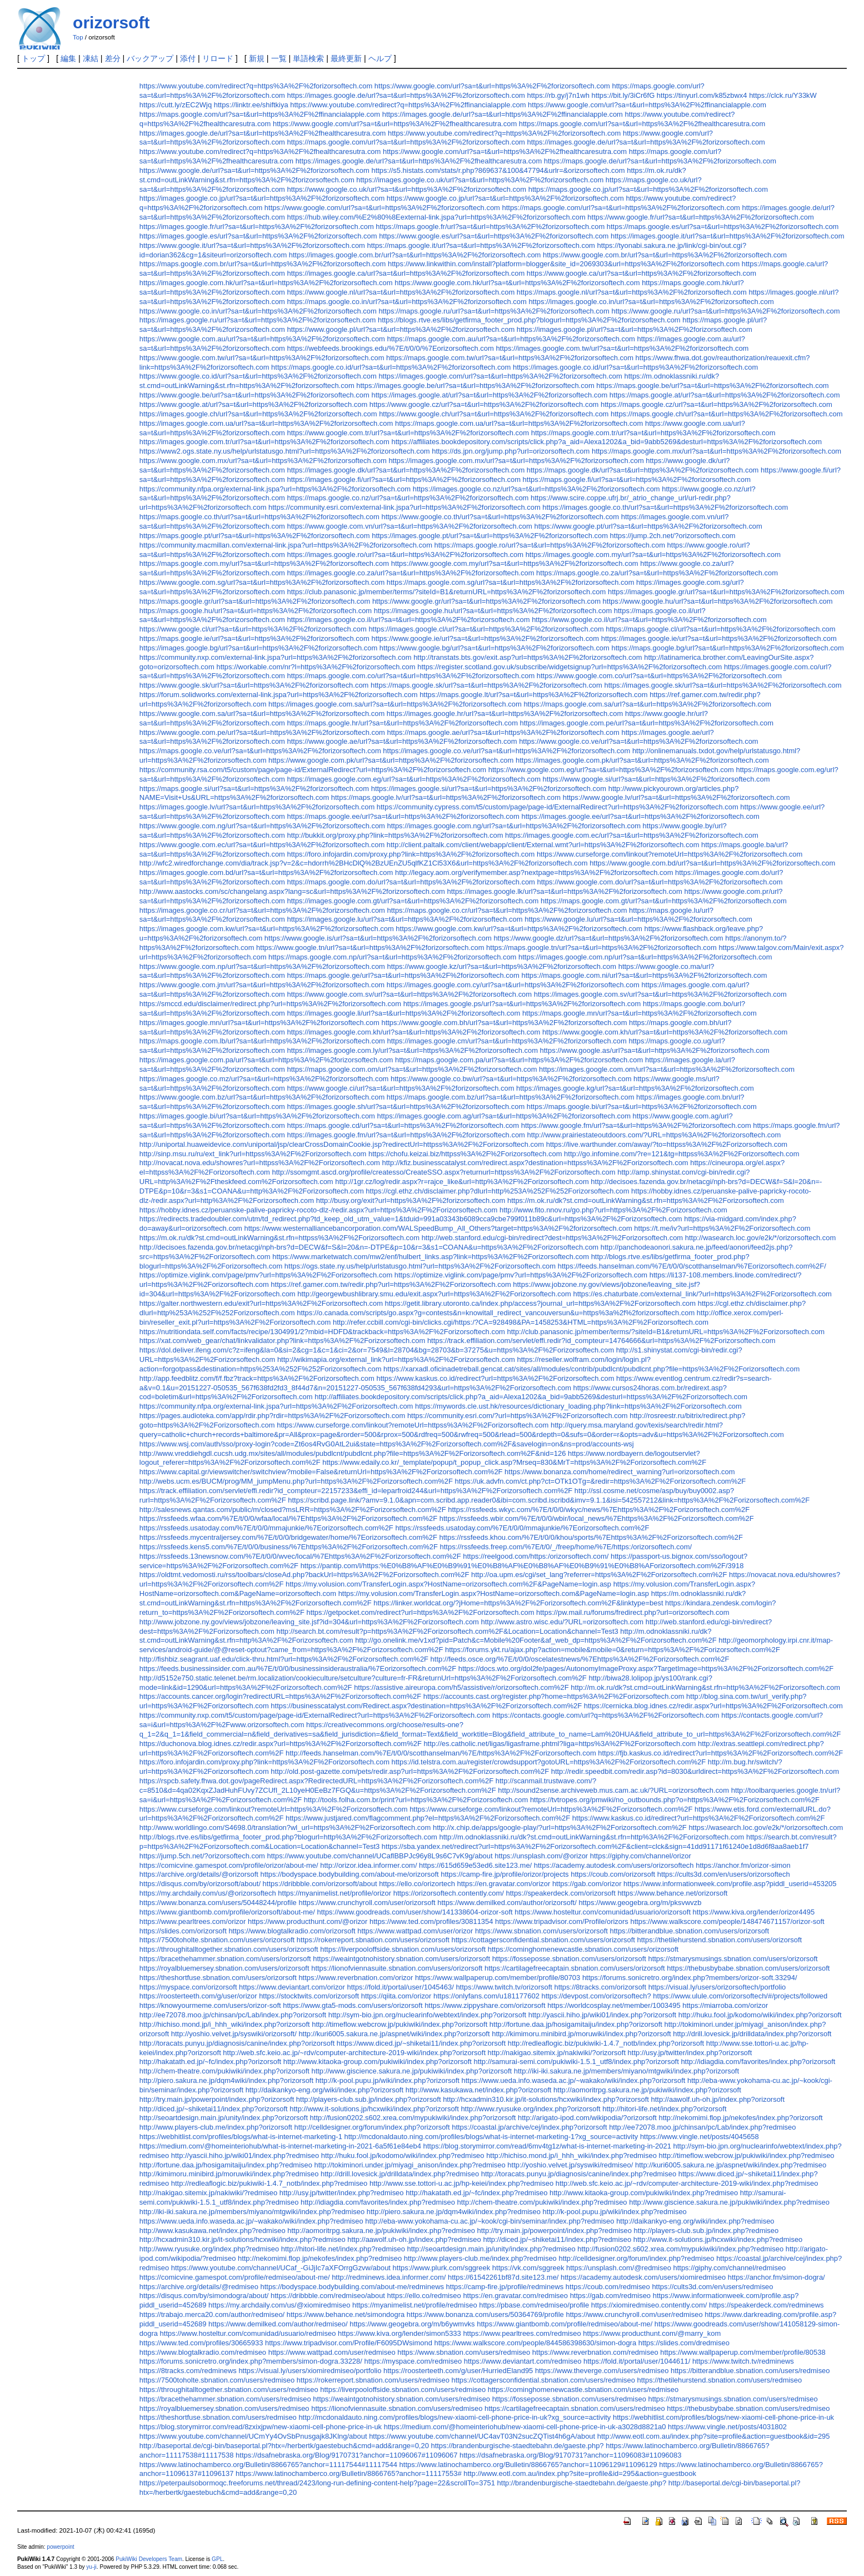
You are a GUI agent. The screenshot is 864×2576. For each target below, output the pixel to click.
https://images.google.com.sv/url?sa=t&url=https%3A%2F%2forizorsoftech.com (660, 994)
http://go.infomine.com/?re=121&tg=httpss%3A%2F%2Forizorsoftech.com (681, 1154)
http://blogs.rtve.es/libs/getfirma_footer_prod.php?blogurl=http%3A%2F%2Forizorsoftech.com (288, 1837)
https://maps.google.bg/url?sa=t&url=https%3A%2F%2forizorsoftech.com (727, 648)
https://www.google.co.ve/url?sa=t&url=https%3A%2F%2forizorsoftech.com (638, 741)
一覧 (279, 58)
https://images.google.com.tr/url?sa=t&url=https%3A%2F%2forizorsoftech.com (264, 441)
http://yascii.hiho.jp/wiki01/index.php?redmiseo (245, 2155)
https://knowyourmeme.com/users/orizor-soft (210, 2005)
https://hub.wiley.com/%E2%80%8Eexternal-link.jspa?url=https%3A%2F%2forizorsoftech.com (436, 217)
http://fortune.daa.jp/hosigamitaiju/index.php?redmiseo (225, 2165)
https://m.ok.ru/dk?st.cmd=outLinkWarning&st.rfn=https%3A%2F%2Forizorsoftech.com (645, 1200)
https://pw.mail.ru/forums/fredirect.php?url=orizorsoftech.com (632, 1612)
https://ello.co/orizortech (417, 1883)
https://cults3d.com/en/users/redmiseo (712, 2286)
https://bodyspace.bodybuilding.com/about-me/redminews (352, 2286)
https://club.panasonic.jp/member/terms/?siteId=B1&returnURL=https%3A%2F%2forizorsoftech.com (446, 592)
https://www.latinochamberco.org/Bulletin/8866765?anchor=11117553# (349, 2473)
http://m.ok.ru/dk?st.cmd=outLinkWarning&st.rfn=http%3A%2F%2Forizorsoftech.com (705, 1687)
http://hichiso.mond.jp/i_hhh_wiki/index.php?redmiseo (571, 2155)
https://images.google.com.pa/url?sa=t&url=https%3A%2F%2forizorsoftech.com (266, 1060)
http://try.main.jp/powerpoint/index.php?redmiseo (554, 2230)
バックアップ (150, 58)
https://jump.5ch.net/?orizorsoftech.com (202, 1856)
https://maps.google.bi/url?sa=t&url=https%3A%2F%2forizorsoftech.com (642, 1106)
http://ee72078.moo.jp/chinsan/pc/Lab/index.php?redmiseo (702, 2127)
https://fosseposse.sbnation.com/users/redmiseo (569, 2399)
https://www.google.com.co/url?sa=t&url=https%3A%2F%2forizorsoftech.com (659, 676)
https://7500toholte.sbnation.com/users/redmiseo (216, 2380)
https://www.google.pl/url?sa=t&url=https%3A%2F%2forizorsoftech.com (401, 329)
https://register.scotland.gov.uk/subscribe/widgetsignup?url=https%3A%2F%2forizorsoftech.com (569, 667)
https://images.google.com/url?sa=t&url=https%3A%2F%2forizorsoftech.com (500, 376)
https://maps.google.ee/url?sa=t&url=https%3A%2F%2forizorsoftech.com (403, 816)
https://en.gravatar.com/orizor (504, 1883)
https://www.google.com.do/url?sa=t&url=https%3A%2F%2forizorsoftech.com (660, 882)
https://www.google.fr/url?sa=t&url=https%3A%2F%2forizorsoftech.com (700, 217)
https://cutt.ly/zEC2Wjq (175, 105)
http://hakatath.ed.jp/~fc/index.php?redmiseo (476, 2193)
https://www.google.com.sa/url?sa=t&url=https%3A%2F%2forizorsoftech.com (261, 713)
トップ (33, 58)
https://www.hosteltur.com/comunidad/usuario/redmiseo (248, 2333)
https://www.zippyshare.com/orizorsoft (484, 2005)
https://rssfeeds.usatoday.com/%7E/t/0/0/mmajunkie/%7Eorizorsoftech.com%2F (266, 1528)
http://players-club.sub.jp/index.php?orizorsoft (368, 2099)
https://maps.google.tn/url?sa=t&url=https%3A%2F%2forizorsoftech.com (601, 947)
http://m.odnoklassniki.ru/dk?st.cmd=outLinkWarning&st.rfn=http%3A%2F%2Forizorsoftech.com (592, 1837)
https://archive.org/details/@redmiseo (198, 2286)
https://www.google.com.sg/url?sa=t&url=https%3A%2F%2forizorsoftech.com (261, 582)
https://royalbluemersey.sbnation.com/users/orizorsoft (224, 1968)
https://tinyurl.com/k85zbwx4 (702, 95)
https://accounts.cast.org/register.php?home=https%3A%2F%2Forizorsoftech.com (554, 1696)
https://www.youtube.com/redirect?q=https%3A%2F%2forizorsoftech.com (255, 86)
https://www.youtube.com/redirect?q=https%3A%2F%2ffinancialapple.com (408, 105)
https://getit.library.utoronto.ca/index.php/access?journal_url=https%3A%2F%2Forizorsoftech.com (540, 1303)
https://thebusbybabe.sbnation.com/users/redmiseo (748, 2408)
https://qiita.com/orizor (396, 1996)
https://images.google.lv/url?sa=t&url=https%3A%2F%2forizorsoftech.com (256, 807)
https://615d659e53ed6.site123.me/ (475, 1865)
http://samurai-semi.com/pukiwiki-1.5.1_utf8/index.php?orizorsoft (575, 2061)
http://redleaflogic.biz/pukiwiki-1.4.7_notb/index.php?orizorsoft (606, 2043)
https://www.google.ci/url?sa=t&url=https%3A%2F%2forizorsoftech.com (401, 1088)
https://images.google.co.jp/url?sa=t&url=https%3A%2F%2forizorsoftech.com (261, 198)
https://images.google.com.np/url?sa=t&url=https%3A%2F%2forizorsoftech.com (645, 957)
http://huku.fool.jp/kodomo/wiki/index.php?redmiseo (403, 2155)
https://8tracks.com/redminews (188, 2370)
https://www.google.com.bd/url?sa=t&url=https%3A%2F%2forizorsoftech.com (712, 863)
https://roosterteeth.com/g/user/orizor (198, 1996)
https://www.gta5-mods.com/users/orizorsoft (352, 2005)
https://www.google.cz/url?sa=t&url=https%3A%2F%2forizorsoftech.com (484, 404)
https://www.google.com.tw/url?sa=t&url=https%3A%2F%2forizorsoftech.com (261, 358)
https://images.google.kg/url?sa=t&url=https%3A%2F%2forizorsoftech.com (635, 1088)
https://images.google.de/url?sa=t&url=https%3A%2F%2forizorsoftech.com (406, 95)
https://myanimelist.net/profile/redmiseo (414, 2305)
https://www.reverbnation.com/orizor (355, 1977)
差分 (113, 58)
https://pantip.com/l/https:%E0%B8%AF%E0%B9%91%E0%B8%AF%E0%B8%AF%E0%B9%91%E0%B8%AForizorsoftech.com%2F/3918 (522, 1565)
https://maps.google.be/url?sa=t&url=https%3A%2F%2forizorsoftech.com (712, 385)
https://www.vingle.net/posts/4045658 (699, 2136)
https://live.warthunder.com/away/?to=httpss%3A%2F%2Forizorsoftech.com (667, 1144)
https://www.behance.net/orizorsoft (672, 1893)
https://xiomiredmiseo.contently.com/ (649, 2305)
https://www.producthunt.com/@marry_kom (652, 2333)
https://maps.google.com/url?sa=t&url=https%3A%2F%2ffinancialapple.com (259, 114)
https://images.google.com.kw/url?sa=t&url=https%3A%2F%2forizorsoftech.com (266, 928)
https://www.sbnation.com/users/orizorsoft (541, 1931)
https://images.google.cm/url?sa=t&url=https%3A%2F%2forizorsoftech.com (507, 1041)
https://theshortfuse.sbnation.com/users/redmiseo (218, 2417)
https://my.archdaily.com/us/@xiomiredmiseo (279, 2305)
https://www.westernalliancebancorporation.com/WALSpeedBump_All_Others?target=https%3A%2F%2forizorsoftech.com (438, 1228)
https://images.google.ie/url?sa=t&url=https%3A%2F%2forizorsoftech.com (719, 638)
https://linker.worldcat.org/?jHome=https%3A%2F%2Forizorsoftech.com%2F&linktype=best (518, 1603)
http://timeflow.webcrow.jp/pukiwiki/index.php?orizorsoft (399, 2024)
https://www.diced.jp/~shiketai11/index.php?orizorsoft (421, 2043)
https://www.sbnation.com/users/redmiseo (463, 2352)
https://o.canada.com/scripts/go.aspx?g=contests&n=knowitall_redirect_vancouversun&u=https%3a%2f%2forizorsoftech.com (496, 1313)
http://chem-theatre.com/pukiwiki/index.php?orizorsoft (224, 2071)
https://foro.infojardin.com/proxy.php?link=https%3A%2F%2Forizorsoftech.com (264, 1762)
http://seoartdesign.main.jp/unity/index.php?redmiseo (491, 2249)
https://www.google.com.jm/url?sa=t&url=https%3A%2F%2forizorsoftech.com (261, 985)
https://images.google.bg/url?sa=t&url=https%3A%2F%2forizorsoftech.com (258, 648)
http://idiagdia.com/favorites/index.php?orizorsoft (758, 2061)
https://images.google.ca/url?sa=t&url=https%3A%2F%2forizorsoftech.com (406, 273)
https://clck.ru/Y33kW (783, 95)
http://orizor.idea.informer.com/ (368, 1865)
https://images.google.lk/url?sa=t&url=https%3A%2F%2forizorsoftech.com (564, 891)
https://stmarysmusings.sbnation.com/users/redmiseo (732, 2399)
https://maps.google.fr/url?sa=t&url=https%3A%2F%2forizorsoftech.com (490, 226)
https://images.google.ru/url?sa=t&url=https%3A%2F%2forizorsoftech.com (257, 320)
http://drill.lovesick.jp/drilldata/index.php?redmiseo (400, 2174)
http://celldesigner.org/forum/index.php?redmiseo (636, 2258)
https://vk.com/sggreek (528, 2268)
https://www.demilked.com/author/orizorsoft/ (507, 1902)
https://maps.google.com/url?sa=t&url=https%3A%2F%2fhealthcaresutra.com (642, 124)
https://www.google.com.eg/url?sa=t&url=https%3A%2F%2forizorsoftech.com (611, 769)
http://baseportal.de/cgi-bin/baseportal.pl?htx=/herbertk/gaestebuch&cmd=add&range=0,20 (284, 2445)
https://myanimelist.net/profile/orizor (334, 1893)
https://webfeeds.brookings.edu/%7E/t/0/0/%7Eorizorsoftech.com (390, 348)
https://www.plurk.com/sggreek (442, 2268)
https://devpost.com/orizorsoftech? (596, 1996)
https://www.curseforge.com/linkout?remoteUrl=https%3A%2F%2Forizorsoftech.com (273, 1809)
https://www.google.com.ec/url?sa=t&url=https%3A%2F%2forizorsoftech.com (261, 845)
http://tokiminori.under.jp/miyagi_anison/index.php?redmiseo (410, 2165)
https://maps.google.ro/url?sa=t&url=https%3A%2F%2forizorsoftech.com (550, 545)
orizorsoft (111, 22)
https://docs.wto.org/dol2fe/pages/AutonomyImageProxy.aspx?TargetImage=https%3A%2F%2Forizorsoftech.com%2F (645, 1668)
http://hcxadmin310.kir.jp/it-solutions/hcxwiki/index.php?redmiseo (242, 2239)
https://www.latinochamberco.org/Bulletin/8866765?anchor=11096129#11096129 (528, 2464)
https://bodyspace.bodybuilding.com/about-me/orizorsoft (349, 1874)
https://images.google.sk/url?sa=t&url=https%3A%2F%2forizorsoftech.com (722, 685)
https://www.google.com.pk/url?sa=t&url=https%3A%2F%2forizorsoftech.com (390, 760)
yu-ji (91, 2567)
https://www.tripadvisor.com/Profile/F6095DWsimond (348, 2343)
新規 (256, 58)
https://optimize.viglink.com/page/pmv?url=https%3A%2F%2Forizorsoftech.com (265, 1275)
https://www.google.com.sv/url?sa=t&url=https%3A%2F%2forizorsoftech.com (409, 994)
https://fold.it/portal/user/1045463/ (400, 1987)
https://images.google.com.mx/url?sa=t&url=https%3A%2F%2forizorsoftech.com (515, 460)
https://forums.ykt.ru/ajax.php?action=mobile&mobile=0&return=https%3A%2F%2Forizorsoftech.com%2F (612, 1649)
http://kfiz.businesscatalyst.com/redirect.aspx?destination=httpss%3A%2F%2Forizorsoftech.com (535, 1162)
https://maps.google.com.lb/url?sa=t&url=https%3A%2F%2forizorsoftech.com (262, 1041)
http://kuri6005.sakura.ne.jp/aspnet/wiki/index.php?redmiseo (730, 2165)
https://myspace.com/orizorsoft (188, 1987)
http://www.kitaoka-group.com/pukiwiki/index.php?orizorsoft (377, 2061)
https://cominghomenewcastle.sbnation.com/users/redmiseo (583, 2389)
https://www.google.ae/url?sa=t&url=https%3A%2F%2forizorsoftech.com (402, 741)
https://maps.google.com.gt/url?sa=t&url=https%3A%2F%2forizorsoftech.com (664, 901)
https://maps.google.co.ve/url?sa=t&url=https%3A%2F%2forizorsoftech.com (260, 751)
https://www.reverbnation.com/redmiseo (595, 2352)
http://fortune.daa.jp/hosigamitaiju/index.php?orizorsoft (576, 2024)
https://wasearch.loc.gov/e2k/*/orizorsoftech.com (765, 1827)
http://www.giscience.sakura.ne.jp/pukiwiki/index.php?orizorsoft (411, 2071)
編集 (68, 58)
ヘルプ (380, 58)
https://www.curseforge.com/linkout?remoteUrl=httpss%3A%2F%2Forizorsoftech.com (412, 1425)
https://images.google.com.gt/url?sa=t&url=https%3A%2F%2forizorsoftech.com (413, 901)
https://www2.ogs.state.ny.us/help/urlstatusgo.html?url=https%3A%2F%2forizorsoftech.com (284, 451)
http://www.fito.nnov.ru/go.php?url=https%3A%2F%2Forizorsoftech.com (613, 1210)
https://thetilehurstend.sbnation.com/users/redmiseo (719, 2380)
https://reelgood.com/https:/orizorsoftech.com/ (535, 1556)
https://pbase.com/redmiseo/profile (534, 2305)
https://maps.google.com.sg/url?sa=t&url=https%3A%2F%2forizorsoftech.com (511, 582)
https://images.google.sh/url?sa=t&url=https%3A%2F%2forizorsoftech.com (406, 1106)
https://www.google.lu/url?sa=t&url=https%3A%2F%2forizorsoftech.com (638, 919)
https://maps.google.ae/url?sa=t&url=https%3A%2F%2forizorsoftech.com (503, 732)
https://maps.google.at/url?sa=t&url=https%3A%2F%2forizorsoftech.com (725, 395)
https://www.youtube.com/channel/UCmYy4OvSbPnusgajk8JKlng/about (253, 2436)
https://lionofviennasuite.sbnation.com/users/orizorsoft (396, 1968)
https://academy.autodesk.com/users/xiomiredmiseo (643, 2277)
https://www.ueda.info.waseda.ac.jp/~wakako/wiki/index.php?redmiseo (251, 2221)
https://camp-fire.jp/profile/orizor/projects (504, 1874)
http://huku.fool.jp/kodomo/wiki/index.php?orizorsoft (760, 2015)
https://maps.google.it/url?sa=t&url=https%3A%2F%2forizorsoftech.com (481, 245)
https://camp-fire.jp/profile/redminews (505, 2286)
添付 (188, 58)
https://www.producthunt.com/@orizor (307, 1921)
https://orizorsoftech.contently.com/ (448, 1893)
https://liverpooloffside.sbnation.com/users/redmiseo (403, 2389)
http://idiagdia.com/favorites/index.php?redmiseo (378, 2202)
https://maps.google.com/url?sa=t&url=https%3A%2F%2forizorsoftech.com (406, 142)
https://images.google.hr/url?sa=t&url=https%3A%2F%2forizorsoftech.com (505, 713)
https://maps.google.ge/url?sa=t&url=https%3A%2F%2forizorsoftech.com (403, 975)
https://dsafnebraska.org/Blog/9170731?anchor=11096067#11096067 (346, 2455)
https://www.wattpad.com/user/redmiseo (332, 2352)
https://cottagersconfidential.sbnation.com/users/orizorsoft (543, 1940)
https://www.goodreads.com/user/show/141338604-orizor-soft (415, 1912)
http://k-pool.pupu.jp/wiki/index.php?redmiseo (615, 2211)
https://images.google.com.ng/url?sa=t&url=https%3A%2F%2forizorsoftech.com (514, 826)
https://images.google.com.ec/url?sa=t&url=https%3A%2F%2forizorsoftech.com (631, 835)
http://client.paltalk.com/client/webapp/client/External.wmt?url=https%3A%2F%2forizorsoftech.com (543, 845)
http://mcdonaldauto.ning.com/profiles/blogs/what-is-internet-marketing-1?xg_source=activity (491, 2136)
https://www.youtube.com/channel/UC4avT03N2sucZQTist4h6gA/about (482, 2436)
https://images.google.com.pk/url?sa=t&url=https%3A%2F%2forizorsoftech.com (642, 760)
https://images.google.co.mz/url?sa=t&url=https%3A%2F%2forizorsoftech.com (264, 1079)
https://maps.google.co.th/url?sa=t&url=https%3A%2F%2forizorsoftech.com (259, 517)
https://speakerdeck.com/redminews (766, 2305)
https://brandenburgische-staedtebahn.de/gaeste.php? (517, 2445)
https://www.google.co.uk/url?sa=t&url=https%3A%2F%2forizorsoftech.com (407, 189)
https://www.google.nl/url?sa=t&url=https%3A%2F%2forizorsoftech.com (401, 292)
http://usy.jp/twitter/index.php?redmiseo (341, 2193)
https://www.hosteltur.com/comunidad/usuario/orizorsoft (603, 1912)
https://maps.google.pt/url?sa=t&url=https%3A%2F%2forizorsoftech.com (254, 535)
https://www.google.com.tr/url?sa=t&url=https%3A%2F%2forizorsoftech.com (408, 433)
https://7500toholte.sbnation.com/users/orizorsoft (216, 1940)
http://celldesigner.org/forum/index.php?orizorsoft (372, 2127)
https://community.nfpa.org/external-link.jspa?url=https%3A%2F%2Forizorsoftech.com (276, 1406)
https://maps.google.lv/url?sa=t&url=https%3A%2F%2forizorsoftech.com (446, 797)
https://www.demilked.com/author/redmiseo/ (278, 2324)
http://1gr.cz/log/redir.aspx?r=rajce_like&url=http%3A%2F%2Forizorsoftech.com (461, 1181)
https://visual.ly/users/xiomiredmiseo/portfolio (309, 2370)
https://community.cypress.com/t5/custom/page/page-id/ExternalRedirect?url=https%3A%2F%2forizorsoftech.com (557, 807)
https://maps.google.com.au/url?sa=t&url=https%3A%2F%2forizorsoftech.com (511, 339)
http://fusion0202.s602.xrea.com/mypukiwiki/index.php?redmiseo (680, 2249)
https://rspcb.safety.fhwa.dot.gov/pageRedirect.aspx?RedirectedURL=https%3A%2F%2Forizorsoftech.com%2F (316, 1781)
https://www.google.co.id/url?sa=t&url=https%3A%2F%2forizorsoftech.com (258, 376)
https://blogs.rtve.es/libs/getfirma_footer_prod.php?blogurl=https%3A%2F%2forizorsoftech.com (529, 320)
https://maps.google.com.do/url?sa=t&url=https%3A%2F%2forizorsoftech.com (411, 882)
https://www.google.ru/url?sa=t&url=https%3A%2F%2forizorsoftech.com (725, 311)
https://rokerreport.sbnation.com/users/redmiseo (373, 2380)
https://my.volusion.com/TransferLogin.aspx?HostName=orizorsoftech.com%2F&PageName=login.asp (448, 1584)
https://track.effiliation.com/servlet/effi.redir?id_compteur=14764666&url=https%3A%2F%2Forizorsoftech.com (601, 1340)
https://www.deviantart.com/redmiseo (523, 2361)
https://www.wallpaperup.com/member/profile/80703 (497, 1977)
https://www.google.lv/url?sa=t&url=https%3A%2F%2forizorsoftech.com (676, 797)
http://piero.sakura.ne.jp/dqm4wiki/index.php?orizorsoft (226, 2080)
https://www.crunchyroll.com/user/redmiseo (634, 2314)
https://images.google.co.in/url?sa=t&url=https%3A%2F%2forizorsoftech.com (650, 301)
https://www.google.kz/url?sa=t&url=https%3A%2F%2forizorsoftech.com (502, 966)
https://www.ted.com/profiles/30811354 (431, 1921)
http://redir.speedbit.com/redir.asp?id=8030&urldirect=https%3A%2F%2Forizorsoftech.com (695, 1771)
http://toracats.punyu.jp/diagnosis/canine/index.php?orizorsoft (236, 2043)
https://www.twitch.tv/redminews (743, 2361)
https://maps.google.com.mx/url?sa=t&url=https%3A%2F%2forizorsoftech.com (716, 451)
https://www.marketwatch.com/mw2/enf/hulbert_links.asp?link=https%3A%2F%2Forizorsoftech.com (430, 1256)
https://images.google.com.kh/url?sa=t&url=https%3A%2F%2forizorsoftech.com (414, 1032)
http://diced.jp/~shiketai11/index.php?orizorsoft (213, 2109)
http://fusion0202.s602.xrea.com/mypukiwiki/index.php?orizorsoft (413, 2117)
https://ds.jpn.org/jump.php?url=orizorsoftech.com (511, 451)
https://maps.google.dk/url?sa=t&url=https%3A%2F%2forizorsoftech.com (643, 470)
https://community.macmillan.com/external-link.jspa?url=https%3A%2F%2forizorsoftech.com (285, 545)
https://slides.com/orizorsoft (183, 1931)
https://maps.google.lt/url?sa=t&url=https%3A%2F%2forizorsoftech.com (533, 694)
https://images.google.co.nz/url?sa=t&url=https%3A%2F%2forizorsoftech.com (536, 489)
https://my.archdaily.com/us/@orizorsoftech (207, 1893)
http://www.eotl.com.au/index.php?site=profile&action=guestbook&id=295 (713, 2436)
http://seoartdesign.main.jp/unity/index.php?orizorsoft (223, 2117)
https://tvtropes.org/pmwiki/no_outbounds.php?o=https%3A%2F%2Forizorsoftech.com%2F (675, 1800)
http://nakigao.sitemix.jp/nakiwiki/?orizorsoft (557, 2052)
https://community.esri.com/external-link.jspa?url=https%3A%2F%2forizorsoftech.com (404, 507)
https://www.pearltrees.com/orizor (192, 1921)
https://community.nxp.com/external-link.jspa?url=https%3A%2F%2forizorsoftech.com (275, 657)
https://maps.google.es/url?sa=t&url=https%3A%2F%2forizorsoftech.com (723, 226)
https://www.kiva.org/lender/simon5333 (399, 2333)
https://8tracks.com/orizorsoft (600, 1987)
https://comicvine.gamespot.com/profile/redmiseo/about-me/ (234, 2277)
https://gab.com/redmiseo (610, 2295)
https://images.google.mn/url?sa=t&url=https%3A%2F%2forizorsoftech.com (259, 1022)
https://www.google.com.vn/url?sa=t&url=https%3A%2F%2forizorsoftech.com (409, 526)
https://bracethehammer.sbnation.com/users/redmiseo (225, 2399)
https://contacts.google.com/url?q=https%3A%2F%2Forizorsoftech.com (606, 1715)
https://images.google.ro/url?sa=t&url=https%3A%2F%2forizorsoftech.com (405, 554)
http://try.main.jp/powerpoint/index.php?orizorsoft (216, 2099)
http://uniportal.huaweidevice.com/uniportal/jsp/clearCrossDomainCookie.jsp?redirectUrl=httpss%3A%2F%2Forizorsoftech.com (341, 1144)
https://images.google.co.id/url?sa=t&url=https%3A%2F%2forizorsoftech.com (635, 367)
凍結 (90, 58)
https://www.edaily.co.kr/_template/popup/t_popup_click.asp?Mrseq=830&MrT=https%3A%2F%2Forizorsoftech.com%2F (514, 1462)
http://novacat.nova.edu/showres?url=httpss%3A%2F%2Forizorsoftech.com (259, 1162)
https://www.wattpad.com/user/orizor (415, 1931)
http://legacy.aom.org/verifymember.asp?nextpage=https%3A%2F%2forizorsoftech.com (534, 872)
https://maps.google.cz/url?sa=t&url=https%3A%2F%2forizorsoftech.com (716, 404)
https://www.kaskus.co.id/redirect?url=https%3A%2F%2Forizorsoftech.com (495, 1378)
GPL (217, 2559)
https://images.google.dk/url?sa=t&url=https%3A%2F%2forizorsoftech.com (406, 470)
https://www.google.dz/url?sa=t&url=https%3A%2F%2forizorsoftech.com (608, 938)
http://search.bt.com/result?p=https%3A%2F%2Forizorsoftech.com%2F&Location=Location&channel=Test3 (447, 1631)
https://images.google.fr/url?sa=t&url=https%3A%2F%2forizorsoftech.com (256, 226)
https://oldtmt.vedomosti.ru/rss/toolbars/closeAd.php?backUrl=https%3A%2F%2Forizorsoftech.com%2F (304, 1574)
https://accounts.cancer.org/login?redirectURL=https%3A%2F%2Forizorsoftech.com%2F (280, 1696)
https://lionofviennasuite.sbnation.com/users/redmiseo (396, 2408)
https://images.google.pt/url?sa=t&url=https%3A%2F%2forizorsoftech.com (490, 535)
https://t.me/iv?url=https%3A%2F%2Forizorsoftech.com (722, 1228)
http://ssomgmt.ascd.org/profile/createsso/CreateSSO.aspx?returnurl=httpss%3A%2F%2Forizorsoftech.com (444, 1172)
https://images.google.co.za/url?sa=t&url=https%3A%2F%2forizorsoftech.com (411, 573)
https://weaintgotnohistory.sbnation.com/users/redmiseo (401, 2399)
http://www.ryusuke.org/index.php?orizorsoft (530, 2109)
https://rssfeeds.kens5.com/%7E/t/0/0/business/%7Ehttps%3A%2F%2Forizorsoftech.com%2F (288, 1547)
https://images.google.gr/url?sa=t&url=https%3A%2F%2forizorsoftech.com (726, 592)
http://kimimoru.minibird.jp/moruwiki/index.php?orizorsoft (581, 2034)
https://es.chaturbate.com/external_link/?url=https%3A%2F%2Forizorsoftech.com (702, 1294)
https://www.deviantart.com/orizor (292, 1987)
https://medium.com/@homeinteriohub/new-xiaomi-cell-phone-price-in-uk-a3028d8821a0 (525, 2427)
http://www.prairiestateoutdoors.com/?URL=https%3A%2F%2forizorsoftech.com (654, 1135)
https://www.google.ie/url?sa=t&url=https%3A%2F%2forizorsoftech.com (485, 638)
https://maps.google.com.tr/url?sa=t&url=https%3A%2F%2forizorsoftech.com (653, 433)
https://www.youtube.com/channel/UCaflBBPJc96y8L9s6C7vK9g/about (380, 1856)
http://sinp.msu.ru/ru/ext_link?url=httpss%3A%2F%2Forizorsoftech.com (253, 1154)
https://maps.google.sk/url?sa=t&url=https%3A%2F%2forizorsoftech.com (486, 685)
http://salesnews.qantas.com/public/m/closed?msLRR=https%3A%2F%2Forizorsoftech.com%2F (292, 1509)
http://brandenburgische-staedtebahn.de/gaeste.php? (582, 2483)
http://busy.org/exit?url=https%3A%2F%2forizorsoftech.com (411, 1200)
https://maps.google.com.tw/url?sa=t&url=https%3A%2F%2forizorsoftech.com (509, 358)
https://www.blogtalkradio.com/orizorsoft (291, 1931)
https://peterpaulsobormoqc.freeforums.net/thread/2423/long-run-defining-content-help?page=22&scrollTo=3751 (317, 2483)
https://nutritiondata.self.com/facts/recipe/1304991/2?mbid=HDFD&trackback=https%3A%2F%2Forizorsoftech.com (322, 1331)
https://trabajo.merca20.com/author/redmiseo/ (211, 2314)
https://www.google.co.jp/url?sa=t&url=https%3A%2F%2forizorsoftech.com (505, 198)
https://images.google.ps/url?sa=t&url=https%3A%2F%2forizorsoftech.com (522, 1003)
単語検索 (308, 58)
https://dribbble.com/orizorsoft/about (320, 1883)
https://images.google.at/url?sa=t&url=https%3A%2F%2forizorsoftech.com (489, 395)
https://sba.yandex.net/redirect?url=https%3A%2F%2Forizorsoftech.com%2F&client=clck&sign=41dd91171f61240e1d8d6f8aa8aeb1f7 (595, 1846)
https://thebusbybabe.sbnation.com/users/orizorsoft (748, 1968)
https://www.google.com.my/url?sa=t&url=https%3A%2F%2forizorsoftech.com (514, 563)
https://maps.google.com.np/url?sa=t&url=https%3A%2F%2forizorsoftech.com (392, 957)
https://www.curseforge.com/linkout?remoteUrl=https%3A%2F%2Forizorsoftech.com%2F (550, 1809)
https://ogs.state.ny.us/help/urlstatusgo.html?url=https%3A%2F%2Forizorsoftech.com (420, 1266)
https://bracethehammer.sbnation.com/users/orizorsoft (225, 1959)
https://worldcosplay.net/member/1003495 (614, 2005)
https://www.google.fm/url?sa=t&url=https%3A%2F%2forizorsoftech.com (636, 1125)
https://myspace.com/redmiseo (413, 2361)
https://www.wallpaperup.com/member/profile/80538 (742, 2352)
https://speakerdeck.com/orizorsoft (561, 1893)
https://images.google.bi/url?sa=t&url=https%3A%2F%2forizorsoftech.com (257, 1116)
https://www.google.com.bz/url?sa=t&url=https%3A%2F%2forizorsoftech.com (261, 1097)
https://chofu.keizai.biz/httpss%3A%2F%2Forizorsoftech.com (465, 1154)
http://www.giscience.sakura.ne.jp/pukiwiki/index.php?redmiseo (729, 2202)
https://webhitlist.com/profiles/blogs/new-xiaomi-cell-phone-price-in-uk (723, 2417)
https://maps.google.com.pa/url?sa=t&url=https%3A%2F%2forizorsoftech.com (519, 1060)
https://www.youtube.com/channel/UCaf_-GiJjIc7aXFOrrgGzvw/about (281, 2268)
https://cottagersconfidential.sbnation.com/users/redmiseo (543, 2380)
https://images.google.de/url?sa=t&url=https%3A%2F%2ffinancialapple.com (502, 114)
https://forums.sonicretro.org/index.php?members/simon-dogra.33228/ (250, 2361)
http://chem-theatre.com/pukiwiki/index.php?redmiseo (542, 2202)
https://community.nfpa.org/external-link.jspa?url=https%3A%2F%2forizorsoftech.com (275, 489)
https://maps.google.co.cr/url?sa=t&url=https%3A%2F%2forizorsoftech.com (507, 910)
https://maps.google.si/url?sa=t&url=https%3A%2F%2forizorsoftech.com (254, 788)
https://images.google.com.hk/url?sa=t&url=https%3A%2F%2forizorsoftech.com (266, 283)
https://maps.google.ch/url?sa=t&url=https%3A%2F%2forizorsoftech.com (727, 414)
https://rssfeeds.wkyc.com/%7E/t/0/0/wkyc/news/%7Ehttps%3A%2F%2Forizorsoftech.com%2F (599, 1509)
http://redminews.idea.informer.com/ (389, 2277)
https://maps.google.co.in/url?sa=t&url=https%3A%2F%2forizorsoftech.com (407, 301)
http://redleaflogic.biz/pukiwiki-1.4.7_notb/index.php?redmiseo (269, 2183)
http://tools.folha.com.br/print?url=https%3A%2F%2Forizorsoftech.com (416, 1800)
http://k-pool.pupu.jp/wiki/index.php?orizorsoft (388, 2080)
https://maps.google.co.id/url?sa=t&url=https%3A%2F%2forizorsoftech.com (391, 367)
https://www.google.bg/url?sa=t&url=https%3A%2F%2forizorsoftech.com (494, 648)
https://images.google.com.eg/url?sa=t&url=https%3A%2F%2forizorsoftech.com (414, 779)
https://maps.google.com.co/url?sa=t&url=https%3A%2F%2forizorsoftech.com (411, 676)
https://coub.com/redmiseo (608, 2286)
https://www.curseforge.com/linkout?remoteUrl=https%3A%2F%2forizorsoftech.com (669, 854)
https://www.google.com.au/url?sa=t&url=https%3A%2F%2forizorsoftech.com (262, 339)
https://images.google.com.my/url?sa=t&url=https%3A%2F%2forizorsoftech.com (653, 554)
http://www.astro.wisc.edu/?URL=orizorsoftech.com (562, 1622)
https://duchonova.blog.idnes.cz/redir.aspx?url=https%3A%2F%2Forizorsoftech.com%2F (280, 1743)
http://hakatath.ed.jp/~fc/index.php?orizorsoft (210, 2061)
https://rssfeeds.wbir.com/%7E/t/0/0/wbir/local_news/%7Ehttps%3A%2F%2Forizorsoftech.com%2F (597, 1518)
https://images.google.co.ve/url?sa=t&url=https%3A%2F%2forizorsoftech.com (506, 751)
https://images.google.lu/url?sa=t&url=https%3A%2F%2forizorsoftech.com (405, 919)
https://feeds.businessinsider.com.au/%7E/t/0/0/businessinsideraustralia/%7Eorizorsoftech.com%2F (297, 1668)
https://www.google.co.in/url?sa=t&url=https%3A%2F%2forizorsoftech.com (258, 311)
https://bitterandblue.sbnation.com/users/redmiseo (750, 2370)
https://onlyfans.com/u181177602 (486, 1996)
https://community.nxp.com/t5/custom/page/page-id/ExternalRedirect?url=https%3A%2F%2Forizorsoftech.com (315, 1715)
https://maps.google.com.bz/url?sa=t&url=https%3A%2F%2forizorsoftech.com (511, 1097)
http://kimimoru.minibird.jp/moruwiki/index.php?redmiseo (229, 2174)
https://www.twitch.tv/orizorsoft (504, 1987)
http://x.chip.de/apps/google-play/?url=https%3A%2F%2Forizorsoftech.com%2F (560, 1827)
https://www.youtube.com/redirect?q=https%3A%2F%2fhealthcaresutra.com (260, 151)
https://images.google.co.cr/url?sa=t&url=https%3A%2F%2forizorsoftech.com (262, 910)
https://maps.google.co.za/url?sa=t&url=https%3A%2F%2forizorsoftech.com (657, 573)
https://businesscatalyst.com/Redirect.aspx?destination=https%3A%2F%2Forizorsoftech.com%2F (426, 1706)
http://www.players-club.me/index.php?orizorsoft (215, 2127)
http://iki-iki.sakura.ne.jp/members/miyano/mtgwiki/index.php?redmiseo (251, 2211)
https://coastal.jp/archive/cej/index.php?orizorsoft (529, 2127)
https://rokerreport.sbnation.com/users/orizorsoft (373, 1940)
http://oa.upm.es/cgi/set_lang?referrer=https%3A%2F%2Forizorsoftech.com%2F (599, 1574)
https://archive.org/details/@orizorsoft (198, 1874)
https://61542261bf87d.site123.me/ (503, 2277)
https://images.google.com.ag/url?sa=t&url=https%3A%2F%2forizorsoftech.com (504, 1116)
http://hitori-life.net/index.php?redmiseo (343, 2249)
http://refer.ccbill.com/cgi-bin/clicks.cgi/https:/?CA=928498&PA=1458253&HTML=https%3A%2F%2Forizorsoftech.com (520, 1322)
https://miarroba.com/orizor (725, 2005)
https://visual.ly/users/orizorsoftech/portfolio (717, 1987)
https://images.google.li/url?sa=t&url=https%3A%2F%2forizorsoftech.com (404, 1013)
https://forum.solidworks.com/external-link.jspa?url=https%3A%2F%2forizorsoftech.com (278, 694)
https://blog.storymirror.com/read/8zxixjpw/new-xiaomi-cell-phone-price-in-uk (260, 2427)
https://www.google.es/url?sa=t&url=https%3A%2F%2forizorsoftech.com (493, 236)
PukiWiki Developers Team (149, 2559)
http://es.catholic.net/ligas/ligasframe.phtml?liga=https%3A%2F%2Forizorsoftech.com (559, 1743)
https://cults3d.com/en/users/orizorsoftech (723, 1874)
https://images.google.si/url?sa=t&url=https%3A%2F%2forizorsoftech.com (488, 788)
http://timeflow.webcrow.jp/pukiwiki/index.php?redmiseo (747, 2155)
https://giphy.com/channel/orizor (640, 1856)
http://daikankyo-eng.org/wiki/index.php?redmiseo (695, 2221)
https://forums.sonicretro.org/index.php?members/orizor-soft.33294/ (689, 1977)
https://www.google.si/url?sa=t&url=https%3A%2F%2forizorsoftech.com (656, 779)
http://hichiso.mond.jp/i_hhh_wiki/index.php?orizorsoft (224, 2024)
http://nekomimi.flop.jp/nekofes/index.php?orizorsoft (740, 2117)
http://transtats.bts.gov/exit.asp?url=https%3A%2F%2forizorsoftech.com (527, 657)
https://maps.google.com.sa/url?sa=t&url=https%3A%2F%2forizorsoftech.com (647, 704)
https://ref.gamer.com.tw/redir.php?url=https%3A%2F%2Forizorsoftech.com (391, 1284)
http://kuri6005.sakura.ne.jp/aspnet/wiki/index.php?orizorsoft (394, 2034)
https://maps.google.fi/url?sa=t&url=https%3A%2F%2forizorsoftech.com (637, 479)
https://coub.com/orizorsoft (613, 1874)
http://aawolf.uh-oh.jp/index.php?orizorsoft (718, 2099)
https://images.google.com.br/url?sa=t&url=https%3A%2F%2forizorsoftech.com (415, 255)
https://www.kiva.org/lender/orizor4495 (754, 1912)
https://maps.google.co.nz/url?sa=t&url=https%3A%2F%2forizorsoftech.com (408, 498)
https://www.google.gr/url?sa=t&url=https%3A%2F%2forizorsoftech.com (486, 601)
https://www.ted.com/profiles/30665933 (201, 2343)
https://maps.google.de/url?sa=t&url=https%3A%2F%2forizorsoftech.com (660, 161)
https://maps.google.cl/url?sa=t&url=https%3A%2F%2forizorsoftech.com (720, 629)
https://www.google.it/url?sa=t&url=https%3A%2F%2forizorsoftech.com (252, 245)
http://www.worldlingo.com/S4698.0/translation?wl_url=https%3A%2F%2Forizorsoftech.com (285, 1827)
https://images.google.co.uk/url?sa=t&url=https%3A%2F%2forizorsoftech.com (479, 180)
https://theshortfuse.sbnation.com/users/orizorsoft (218, 1977)
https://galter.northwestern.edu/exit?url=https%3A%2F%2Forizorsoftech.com (261, 1303)
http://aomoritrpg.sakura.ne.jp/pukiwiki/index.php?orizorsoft (647, 2090)
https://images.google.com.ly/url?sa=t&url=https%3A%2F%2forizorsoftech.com (412, 1050)
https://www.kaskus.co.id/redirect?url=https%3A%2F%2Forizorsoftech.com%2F (698, 1818)
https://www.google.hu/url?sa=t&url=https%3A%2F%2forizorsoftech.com (718, 601)
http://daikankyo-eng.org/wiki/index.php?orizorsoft (324, 2090)
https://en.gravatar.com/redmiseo (515, 2295)
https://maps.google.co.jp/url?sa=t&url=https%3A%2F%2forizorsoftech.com (648, 189)
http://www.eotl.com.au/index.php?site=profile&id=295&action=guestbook (579, 2473)
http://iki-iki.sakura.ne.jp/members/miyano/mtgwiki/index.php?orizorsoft (626, 2071)
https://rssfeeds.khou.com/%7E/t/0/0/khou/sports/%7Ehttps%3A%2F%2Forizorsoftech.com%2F (591, 1537)
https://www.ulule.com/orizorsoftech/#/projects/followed (740, 1996)
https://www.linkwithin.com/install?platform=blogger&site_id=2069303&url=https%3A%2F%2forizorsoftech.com (564, 264)
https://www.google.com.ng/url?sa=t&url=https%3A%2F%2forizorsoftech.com (262, 826)
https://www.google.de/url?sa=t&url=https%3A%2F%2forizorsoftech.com (254, 170)
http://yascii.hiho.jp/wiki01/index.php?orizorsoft (602, 2015)
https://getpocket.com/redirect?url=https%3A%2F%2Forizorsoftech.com (420, 1612)
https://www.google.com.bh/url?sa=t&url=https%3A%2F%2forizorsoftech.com (504, 1022)
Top (78, 37)
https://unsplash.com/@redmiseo (618, 2268)
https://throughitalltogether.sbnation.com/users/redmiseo (228, 2389)
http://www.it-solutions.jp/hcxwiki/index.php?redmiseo (718, 2239)
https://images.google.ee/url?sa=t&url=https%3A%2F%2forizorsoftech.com (640, 816)
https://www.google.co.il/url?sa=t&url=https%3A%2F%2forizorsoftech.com (649, 619)
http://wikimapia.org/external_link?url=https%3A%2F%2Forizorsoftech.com (396, 1359)
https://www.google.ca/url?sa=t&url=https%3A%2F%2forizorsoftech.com (641, 273)
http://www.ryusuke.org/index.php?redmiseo (209, 2249)
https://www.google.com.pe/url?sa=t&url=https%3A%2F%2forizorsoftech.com (262, 732)
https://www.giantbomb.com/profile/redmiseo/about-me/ (564, 2324)
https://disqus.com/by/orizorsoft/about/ (200, 1883)
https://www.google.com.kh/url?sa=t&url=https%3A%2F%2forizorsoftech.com (664, 1032)
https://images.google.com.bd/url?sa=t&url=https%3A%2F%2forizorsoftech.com (266, 872)
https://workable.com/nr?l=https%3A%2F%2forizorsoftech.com (315, 667)
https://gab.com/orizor (587, 1883)
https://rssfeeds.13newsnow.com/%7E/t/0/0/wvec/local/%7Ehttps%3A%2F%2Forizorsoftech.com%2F (300, 1556)
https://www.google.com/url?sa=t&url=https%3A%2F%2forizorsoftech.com (492, 86)
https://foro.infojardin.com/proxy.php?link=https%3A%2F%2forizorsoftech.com (411, 854)
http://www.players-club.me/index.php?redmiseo (480, 2258)
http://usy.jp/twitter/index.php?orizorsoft (690, 2052)
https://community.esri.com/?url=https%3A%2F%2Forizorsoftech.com (517, 1415)
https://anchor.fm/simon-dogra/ (776, 2277)
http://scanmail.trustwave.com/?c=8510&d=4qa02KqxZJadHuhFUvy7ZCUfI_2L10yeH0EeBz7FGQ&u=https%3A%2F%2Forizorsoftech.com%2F (367, 1785)
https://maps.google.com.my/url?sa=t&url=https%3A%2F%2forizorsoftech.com (264, 563)
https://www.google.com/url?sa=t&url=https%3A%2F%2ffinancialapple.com (647, 105)
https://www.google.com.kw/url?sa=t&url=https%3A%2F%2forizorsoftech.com (519, 928)
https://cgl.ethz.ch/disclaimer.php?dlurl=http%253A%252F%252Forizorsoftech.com (497, 1191)
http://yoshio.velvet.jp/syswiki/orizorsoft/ (234, 2034)
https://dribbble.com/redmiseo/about (328, 2295)
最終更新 (346, 58)
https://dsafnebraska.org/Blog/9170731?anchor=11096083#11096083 (570, 2455)
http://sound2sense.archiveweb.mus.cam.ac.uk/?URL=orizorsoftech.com (613, 1790)
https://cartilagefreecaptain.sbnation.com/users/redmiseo (575, 2408)
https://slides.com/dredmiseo (684, 2343)
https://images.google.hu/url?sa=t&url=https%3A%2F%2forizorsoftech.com (493, 610)
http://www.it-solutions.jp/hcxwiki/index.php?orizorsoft (374, 2109)
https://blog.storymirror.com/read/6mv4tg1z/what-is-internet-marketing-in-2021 (547, 2146)
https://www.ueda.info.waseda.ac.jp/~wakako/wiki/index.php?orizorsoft (573, 2080)
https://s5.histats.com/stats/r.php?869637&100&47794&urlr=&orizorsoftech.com (498, 170)
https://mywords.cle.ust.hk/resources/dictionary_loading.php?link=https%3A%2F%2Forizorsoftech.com (578, 1406)
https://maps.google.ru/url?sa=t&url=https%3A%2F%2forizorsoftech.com (493, 311)
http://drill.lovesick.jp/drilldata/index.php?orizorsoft (752, 2034)
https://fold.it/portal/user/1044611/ (636, 2361)
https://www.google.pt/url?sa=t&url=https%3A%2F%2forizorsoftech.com (648, 526)
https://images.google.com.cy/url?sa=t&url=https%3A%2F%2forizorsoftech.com (513, 985)
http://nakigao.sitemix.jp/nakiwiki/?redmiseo (208, 2193)
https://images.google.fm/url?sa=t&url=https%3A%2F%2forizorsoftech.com (406, 1135)
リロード (217, 58)
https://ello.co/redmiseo (424, 2295)
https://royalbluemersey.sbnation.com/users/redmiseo (224, 2408)
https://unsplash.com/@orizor (541, 1856)
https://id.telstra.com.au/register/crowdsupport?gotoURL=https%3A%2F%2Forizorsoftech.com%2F (549, 1762)
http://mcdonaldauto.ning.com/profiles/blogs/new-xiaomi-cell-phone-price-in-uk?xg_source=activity (454, 2417)
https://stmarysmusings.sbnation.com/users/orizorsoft (732, 1959)
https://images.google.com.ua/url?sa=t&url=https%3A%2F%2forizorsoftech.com (266, 423)
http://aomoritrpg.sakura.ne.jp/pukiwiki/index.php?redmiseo (381, 2230)
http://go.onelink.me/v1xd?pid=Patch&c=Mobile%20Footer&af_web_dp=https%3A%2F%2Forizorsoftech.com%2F (536, 1640)
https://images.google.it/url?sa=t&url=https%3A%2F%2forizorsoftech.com (727, 236)
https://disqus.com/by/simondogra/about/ (204, 2295)
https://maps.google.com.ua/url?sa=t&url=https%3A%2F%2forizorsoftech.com (519, 423)
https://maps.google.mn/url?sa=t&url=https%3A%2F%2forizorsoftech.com (639, 1013)
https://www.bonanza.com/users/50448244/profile (218, 1902)
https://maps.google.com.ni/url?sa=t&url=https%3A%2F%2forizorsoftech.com (644, 975)
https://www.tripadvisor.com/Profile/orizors (561, 1921)
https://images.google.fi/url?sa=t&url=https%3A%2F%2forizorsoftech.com (404, 479)
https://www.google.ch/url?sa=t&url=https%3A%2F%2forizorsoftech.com (493, 414)
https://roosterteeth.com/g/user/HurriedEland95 (458, 2370)
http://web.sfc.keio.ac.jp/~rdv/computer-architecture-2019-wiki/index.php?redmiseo (687, 2183)
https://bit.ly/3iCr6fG (623, 95)
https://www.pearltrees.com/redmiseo (522, 2333)
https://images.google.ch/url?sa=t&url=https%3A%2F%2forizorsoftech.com (258, 414)
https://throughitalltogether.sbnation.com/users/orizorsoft (228, 1949)
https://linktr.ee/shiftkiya (251, 105)
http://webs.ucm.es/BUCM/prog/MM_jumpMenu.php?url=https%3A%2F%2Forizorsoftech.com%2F (296, 1481)
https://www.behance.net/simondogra (345, 2314)
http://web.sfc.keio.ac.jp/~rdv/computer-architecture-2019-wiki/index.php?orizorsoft (354, 2052)
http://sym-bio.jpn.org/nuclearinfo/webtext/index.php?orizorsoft (427, 2015)
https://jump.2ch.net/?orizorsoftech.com (673, 535)
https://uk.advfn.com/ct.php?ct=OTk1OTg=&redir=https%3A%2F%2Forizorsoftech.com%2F (600, 1481)
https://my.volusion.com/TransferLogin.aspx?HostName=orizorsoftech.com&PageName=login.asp (493, 1593)
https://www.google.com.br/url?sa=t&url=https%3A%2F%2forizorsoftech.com (665, 255)
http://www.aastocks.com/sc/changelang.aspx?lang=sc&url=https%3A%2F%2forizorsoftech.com (292, 891)
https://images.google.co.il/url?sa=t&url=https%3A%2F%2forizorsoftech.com (408, 619)
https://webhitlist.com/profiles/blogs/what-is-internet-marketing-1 (240, 2136)
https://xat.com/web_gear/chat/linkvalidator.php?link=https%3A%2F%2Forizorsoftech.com (282, 1340)
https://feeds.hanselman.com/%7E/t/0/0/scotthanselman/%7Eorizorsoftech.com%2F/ (692, 1266)
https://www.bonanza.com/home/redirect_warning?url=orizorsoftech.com (620, 1472)
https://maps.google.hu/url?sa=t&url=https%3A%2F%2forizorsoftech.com (255, 610)
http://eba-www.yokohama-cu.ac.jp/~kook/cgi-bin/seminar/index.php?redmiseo (489, 2221)
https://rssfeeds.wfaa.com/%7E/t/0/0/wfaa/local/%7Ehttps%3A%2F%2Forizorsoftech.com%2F (288, 1518)
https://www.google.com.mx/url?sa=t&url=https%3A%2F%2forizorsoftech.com (263, 460)
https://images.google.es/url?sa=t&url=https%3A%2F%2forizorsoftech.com (258, 236)
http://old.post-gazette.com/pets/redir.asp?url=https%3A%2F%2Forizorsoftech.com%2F (410, 1771)
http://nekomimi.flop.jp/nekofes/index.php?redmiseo (320, 2258)
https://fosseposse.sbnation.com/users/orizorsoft (569, 1959)
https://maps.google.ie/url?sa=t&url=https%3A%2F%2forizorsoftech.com (254, 638)
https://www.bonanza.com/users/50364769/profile (485, 2314)
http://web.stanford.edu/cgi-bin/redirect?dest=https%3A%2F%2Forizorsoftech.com (552, 1238)
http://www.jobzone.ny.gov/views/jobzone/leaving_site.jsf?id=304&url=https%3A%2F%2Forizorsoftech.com (309, 1622)
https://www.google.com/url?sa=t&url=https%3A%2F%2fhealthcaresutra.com (395, 124)
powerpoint (60, 2547)
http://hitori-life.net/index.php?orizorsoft (664, 2109)
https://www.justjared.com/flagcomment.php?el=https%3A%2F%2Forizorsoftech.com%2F (428, 1818)
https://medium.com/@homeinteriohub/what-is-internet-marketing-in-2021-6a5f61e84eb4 (280, 2146)
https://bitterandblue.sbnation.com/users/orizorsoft (690, 1931)
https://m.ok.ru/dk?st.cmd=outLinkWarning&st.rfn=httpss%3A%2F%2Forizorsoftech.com (279, 1238)
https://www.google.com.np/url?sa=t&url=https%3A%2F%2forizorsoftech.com (262, 966)
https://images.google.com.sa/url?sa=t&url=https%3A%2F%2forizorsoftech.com (395, 704)
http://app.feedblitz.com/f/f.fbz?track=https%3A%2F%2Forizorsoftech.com (256, 1378)
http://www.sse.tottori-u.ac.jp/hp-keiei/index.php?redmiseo (461, 2183)
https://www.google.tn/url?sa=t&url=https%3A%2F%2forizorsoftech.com (370, 947)
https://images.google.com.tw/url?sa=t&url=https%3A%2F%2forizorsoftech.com (622, 348)
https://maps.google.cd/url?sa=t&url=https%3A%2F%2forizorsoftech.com (403, 1125)
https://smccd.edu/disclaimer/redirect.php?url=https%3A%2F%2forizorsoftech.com (270, 1003)
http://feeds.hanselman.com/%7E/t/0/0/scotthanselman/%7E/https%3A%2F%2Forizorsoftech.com (441, 1753)
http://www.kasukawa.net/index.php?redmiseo (212, 2230)
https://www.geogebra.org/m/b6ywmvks (412, 2324)
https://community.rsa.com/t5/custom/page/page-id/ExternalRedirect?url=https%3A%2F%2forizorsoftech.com (312, 769)
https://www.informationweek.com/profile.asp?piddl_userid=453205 (729, 1883)
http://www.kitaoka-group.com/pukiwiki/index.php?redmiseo (644, 2193)
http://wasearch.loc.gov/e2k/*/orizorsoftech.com (760, 1238)
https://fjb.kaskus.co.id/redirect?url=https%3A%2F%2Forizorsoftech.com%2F (720, 1753)
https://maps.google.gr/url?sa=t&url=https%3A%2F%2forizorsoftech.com (254, 601)
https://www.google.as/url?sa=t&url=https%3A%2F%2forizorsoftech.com (655, 1050)
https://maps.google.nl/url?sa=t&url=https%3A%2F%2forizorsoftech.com (632, 292)
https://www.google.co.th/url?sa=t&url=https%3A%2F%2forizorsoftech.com (500, 517)
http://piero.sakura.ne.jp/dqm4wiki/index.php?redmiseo (454, 2211)
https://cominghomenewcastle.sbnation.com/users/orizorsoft (583, 1949)
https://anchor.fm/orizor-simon (743, 1865)
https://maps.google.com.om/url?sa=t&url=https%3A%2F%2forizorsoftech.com (412, 1069)
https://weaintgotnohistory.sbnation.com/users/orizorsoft (401, 1959)
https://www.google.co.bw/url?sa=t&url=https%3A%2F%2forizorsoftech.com (511, 1079)
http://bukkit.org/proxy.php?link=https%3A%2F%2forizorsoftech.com (395, 835)
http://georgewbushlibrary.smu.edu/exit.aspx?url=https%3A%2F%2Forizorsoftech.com (434, 1294)
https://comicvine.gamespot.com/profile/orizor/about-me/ (228, 1865)
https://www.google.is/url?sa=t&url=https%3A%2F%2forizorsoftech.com (378, 938)
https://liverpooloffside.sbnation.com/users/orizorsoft (403, 1949)
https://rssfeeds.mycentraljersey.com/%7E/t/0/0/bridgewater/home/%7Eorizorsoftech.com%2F (288, 1537)
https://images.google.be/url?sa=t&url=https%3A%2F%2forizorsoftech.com (475, 385)
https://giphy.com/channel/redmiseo (729, 2268)
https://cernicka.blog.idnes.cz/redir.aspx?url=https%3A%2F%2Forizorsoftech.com (713, 1706)
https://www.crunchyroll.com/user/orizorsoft (366, 1902)
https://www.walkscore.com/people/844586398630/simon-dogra (535, 2343)
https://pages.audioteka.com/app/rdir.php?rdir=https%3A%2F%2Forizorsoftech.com (272, 1415)
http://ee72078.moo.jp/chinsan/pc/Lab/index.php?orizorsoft (232, 2015)
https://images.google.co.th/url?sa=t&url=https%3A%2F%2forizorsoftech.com (665, 507)
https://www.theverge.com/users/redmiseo (601, 2370)
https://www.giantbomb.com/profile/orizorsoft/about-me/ (227, 1912)
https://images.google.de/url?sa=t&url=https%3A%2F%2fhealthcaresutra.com (262, 133)
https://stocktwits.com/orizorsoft (309, 1996)
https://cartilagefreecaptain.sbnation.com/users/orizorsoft (575, 1968)
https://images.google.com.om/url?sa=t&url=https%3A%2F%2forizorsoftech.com (667, 1069)
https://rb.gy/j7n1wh (558, 95)
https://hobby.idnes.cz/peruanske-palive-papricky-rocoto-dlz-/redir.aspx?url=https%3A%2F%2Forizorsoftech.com (318, 1210)
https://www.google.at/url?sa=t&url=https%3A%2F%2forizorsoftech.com (253, 404)
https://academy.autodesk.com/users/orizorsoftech (614, 1865)
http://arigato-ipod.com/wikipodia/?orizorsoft (587, 2117)
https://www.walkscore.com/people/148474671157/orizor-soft (727, 1921)
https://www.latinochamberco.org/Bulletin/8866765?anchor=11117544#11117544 (268, 2464)
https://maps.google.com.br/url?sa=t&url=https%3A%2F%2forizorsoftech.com (262, 264)
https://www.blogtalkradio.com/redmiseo (202, 2352)
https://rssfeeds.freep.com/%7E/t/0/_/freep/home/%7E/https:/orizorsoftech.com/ (566, 1547)
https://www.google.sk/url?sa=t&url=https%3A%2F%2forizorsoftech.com (254, 685)
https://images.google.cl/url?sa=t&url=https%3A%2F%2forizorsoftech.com (485, 629)
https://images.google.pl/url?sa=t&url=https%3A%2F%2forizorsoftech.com (634, 329)
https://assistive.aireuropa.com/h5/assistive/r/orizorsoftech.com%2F (461, 1687)
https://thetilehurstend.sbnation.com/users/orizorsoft (719, 1940)
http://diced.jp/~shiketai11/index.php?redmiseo (557, 2239)
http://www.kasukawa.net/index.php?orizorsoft (479, 2090)
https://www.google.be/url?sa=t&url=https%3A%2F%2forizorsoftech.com (254, 395)
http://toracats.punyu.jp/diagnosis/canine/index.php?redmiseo (578, 2174)
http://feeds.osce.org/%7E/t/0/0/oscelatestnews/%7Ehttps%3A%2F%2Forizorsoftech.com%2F (580, 1659)
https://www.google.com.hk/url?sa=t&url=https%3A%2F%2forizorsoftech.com (517, 283)
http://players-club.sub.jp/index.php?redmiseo (706, 2230)
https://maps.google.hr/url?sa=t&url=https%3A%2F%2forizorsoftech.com (402, 723)
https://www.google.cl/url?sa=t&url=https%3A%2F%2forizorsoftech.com (253, 629)
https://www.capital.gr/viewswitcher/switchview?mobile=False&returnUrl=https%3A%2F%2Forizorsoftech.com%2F (321, 1472)
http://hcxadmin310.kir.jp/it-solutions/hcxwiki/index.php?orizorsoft (546, 2099)
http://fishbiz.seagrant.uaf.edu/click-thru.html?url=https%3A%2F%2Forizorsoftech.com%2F (283, 1659)
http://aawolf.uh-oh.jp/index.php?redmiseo (414, 2239)
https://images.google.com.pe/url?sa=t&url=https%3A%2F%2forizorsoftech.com (646, 723)
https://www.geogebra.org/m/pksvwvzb (639, 1902)
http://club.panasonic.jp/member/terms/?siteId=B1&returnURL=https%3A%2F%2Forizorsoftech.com (666, 1331)
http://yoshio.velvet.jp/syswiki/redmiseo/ (570, 2165)
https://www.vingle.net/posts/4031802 (727, 2427)
